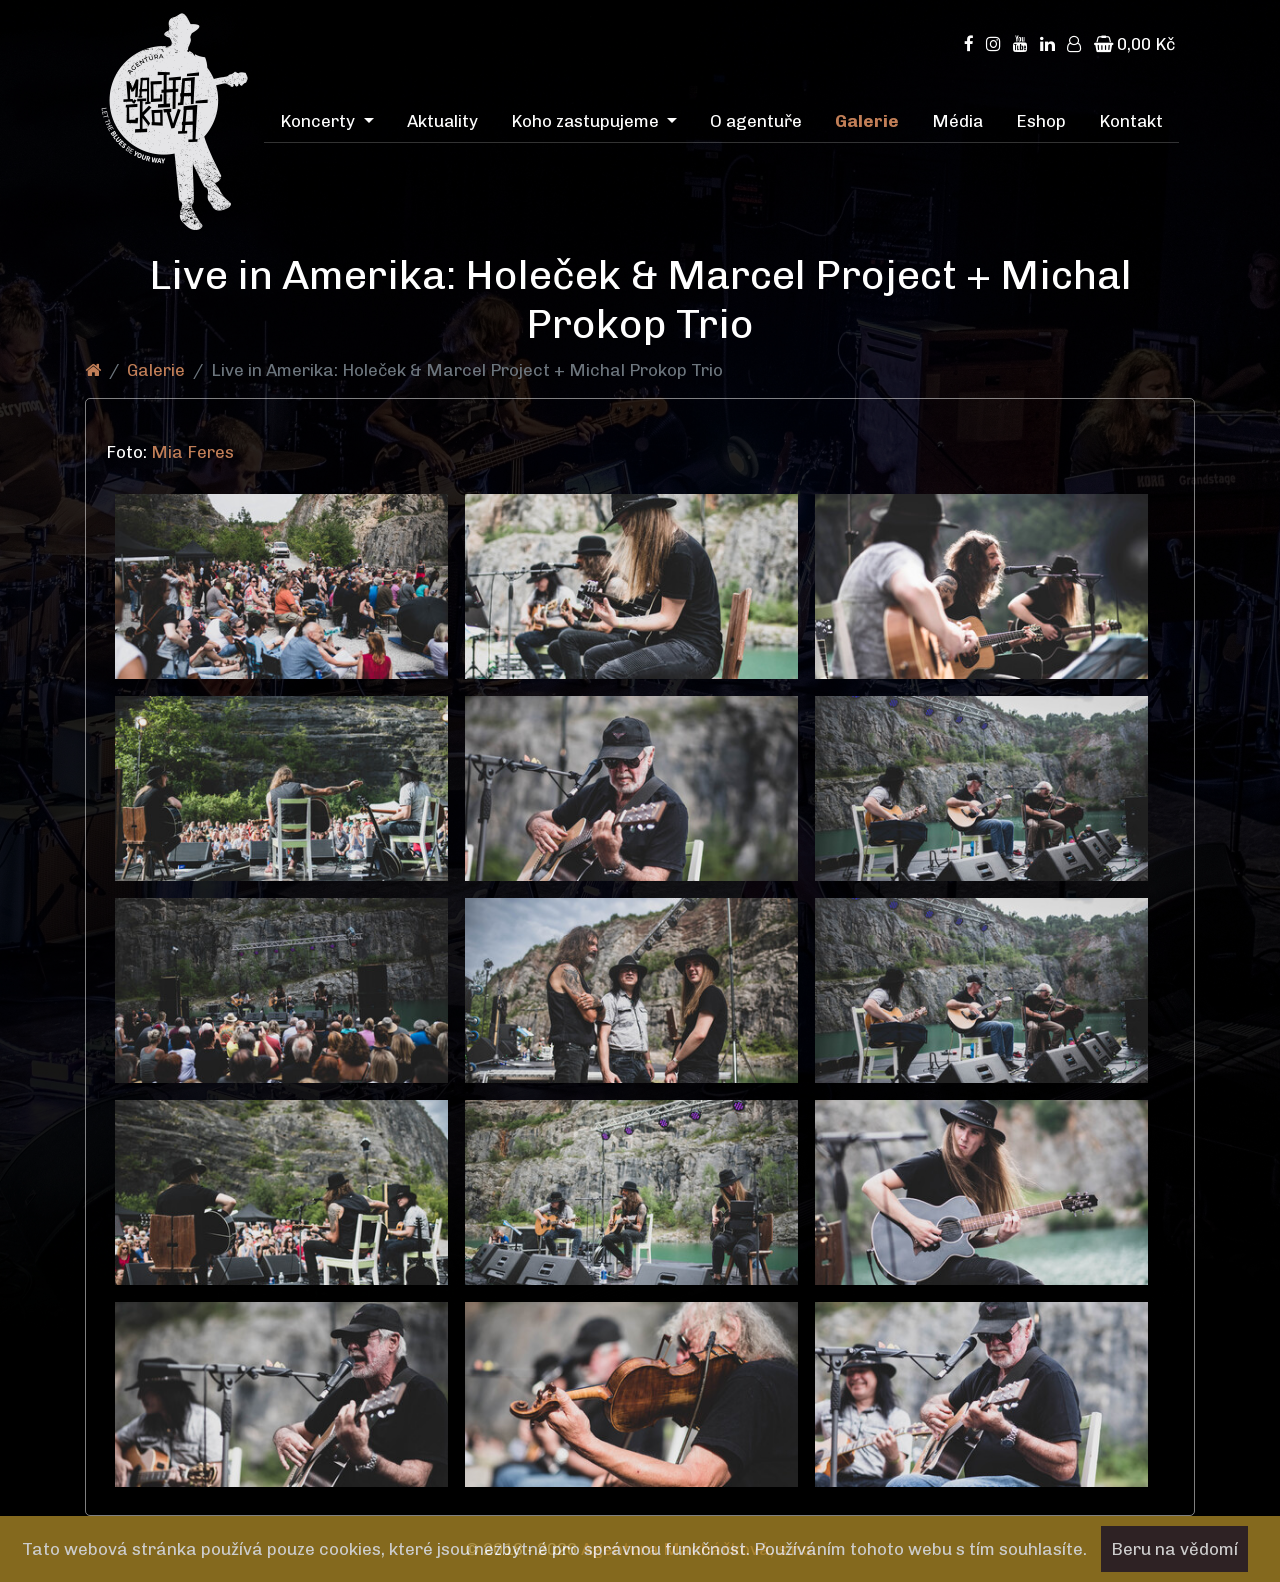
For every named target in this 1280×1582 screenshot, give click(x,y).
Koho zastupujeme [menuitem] (587, 121)
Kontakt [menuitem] (1131, 121)
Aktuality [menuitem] (442, 121)
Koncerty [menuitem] (319, 121)
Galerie (156, 370)
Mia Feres (194, 452)
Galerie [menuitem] (867, 121)
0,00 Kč (1134, 44)
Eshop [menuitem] (1041, 121)
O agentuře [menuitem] (756, 121)
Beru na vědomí (1174, 1549)
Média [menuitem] (957, 121)
